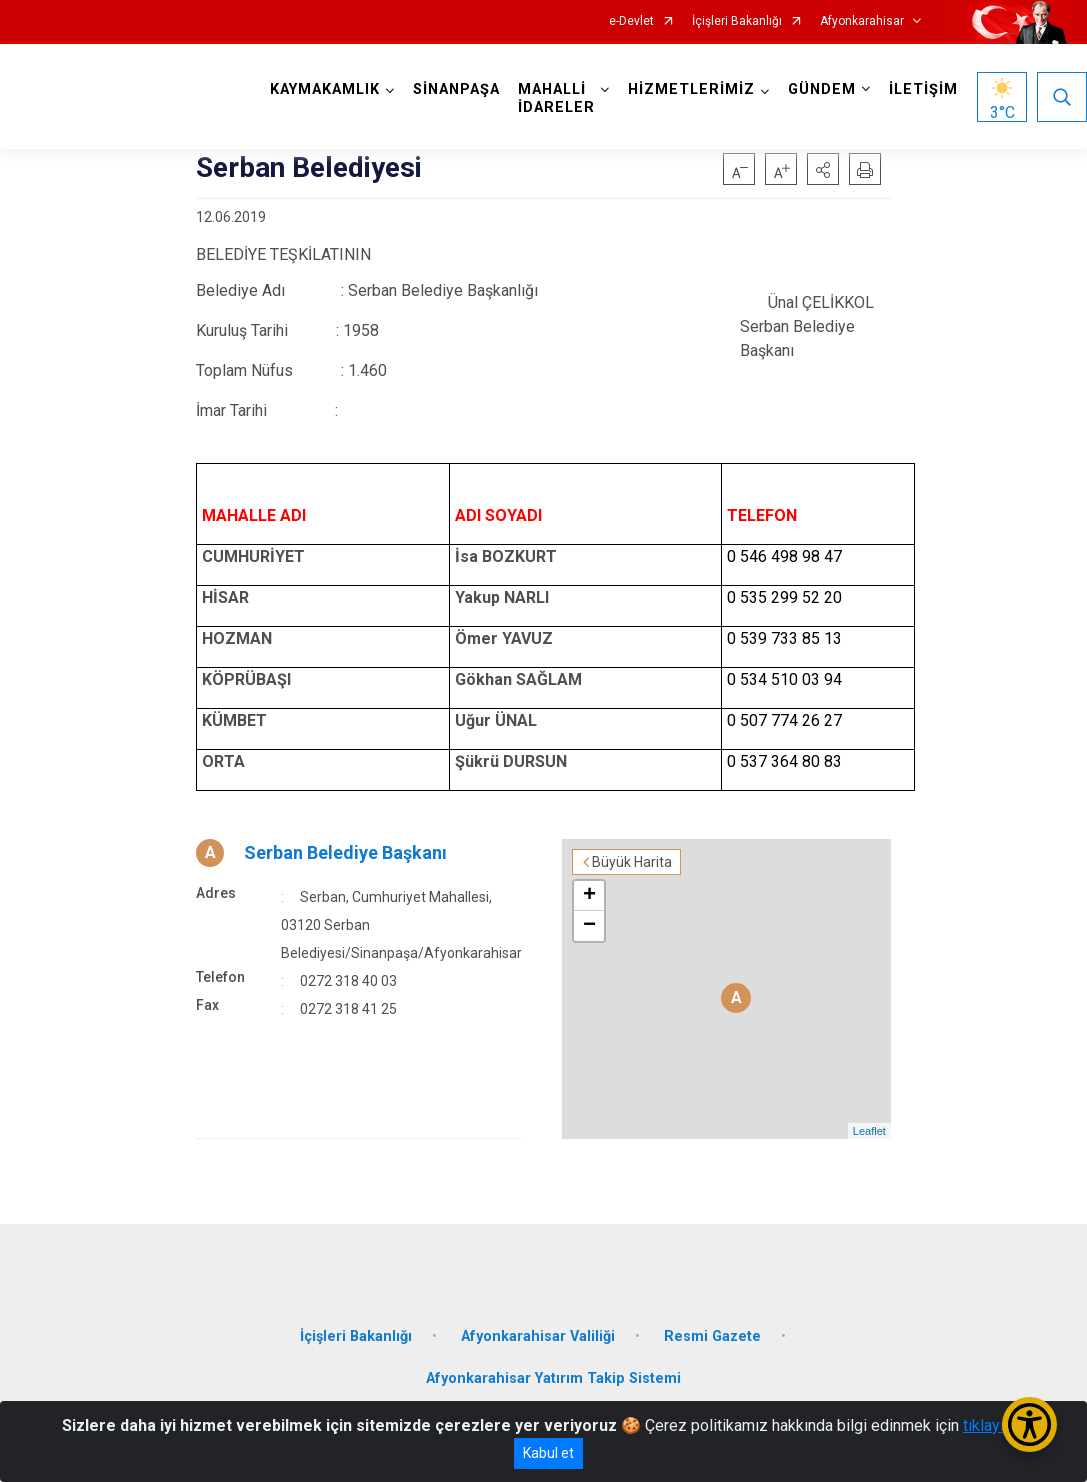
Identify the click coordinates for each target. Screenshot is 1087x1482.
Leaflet (869, 1131)
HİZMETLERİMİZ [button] (691, 89)
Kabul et (548, 1453)
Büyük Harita (632, 862)
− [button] (589, 926)
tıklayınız (994, 1425)
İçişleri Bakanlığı (737, 21)
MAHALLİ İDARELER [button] (556, 98)
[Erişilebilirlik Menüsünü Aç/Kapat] (1029, 1424)
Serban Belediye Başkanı (345, 852)
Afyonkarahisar (862, 21)
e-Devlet (631, 21)
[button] (823, 169)
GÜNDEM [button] (822, 89)
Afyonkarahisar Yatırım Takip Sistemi (553, 1378)
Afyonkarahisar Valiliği (538, 1336)
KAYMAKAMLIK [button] (325, 89)
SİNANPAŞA (456, 89)
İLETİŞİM (923, 89)
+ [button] (589, 896)
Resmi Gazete (712, 1336)
